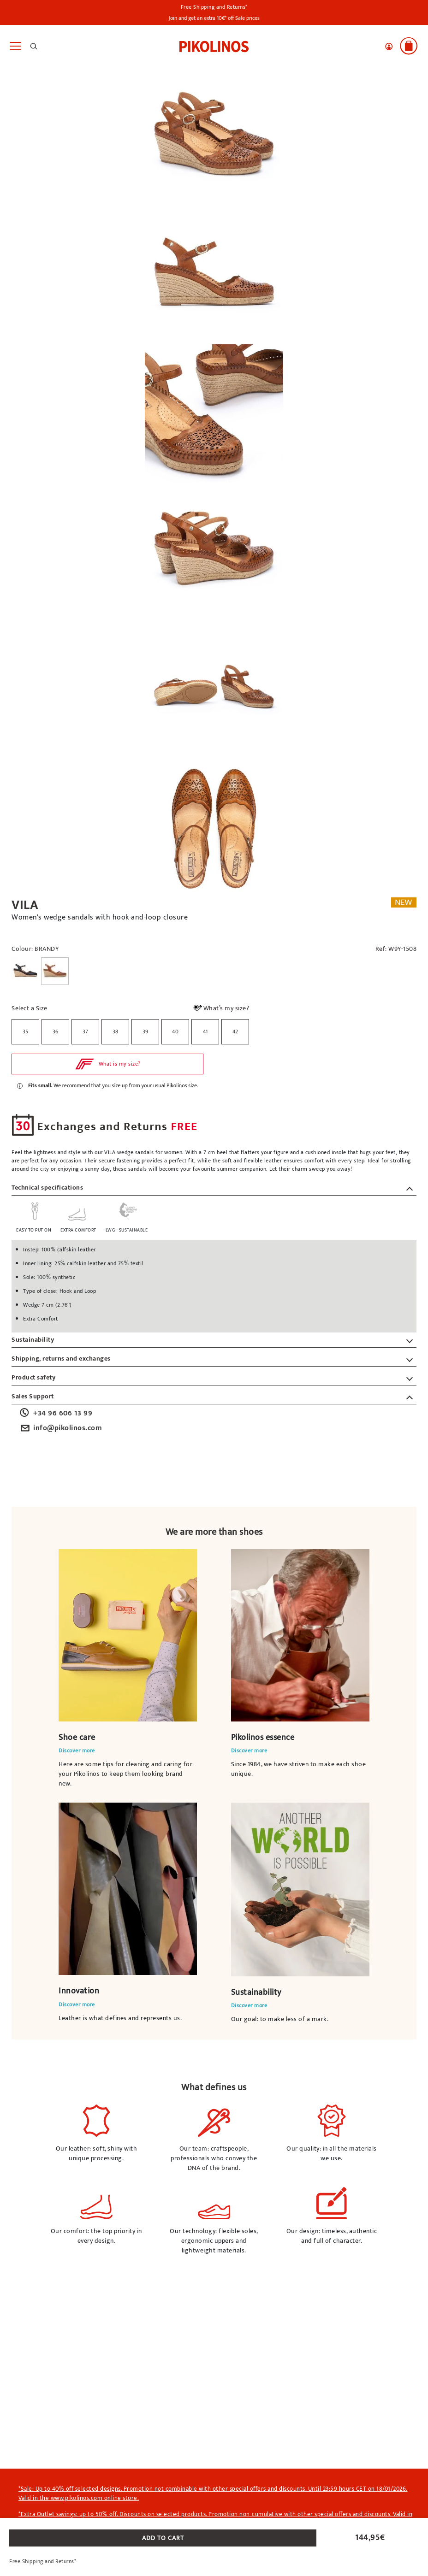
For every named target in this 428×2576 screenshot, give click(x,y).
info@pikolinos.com (60, 1428)
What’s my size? (221, 1008)
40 (175, 1031)
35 (26, 1031)
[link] (214, 45)
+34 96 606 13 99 (55, 1413)
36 (56, 1031)
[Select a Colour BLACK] (25, 971)
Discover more (77, 1750)
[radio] (25, 1031)
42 (235, 1031)
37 (86, 1031)
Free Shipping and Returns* (214, 7)
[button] (388, 46)
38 (116, 1031)
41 (205, 1031)
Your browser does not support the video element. (128, 1635)
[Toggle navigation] (15, 46)
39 (146, 1031)
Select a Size (30, 1008)
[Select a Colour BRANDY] (55, 971)
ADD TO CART (163, 2538)
